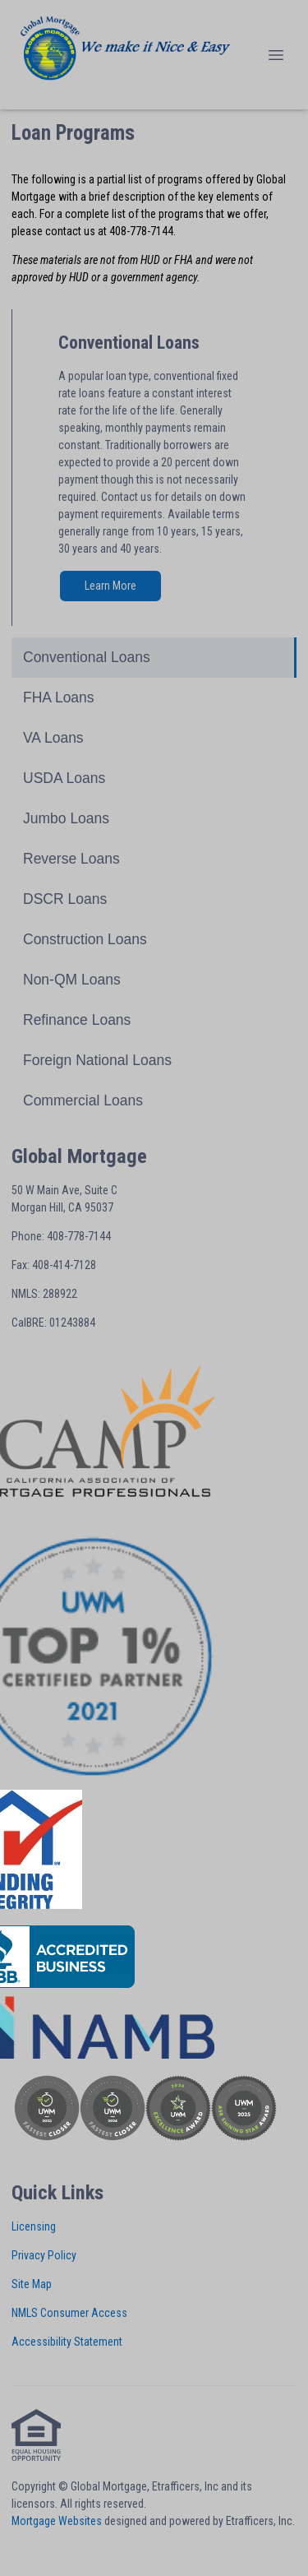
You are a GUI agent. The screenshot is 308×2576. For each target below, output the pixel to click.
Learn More (110, 585)
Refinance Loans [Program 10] (77, 1020)
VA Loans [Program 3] (53, 738)
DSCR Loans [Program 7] (65, 899)
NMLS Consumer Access (69, 2312)
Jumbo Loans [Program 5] (66, 818)
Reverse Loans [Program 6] (71, 858)
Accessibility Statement (66, 2341)
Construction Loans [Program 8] (85, 939)
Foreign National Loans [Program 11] (97, 1060)
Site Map (31, 2284)
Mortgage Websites (56, 2520)
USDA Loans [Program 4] (64, 778)
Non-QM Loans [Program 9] (72, 979)
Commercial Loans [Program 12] (83, 1100)
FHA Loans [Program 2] (58, 697)
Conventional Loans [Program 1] (86, 657)
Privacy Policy (43, 2255)
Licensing (33, 2226)
